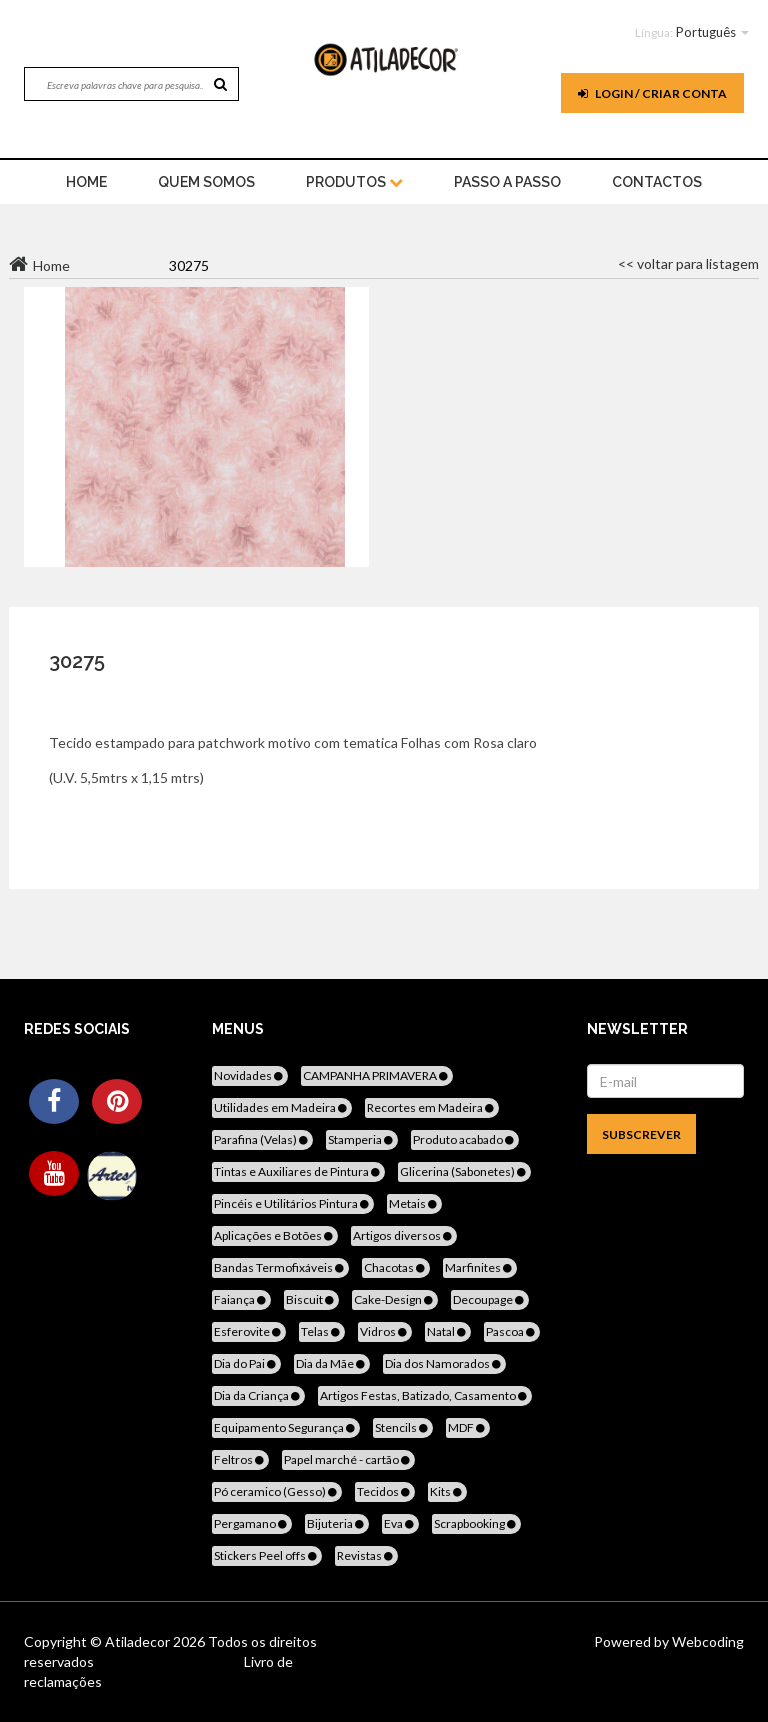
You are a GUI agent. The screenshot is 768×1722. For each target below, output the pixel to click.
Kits (447, 1491)
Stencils (403, 1427)
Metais (414, 1203)
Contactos (657, 182)
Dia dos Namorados (444, 1363)
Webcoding (706, 1641)
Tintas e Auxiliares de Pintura (298, 1171)
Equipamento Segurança (286, 1427)
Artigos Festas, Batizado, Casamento (425, 1395)
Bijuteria (337, 1523)
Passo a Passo (507, 182)
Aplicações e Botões (275, 1235)
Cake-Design (395, 1299)
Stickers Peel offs (267, 1555)
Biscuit (311, 1299)
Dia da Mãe (332, 1363)
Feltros (240, 1459)
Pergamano (252, 1523)
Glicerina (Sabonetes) (464, 1171)
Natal (448, 1331)
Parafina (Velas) (262, 1139)
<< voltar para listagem (688, 263)
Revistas (366, 1555)
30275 (77, 661)
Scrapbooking (476, 1523)
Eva (400, 1523)
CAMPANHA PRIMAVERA (377, 1075)
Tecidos (385, 1491)
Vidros (385, 1331)
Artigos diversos (404, 1235)
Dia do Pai (246, 1363)
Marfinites (480, 1267)
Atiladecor (139, 1641)
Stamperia (362, 1139)
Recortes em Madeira (432, 1107)
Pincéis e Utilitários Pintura (293, 1203)
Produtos (354, 182)
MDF (468, 1427)
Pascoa (512, 1331)
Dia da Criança (258, 1395)
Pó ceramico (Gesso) (277, 1491)
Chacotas (396, 1267)
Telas (322, 1331)
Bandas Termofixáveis (280, 1267)
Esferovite (249, 1331)
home (86, 182)
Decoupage (490, 1299)
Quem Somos (206, 182)
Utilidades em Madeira (282, 1107)
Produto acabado (465, 1139)
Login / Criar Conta (652, 93)
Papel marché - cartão (348, 1459)
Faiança (241, 1299)
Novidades (250, 1075)
